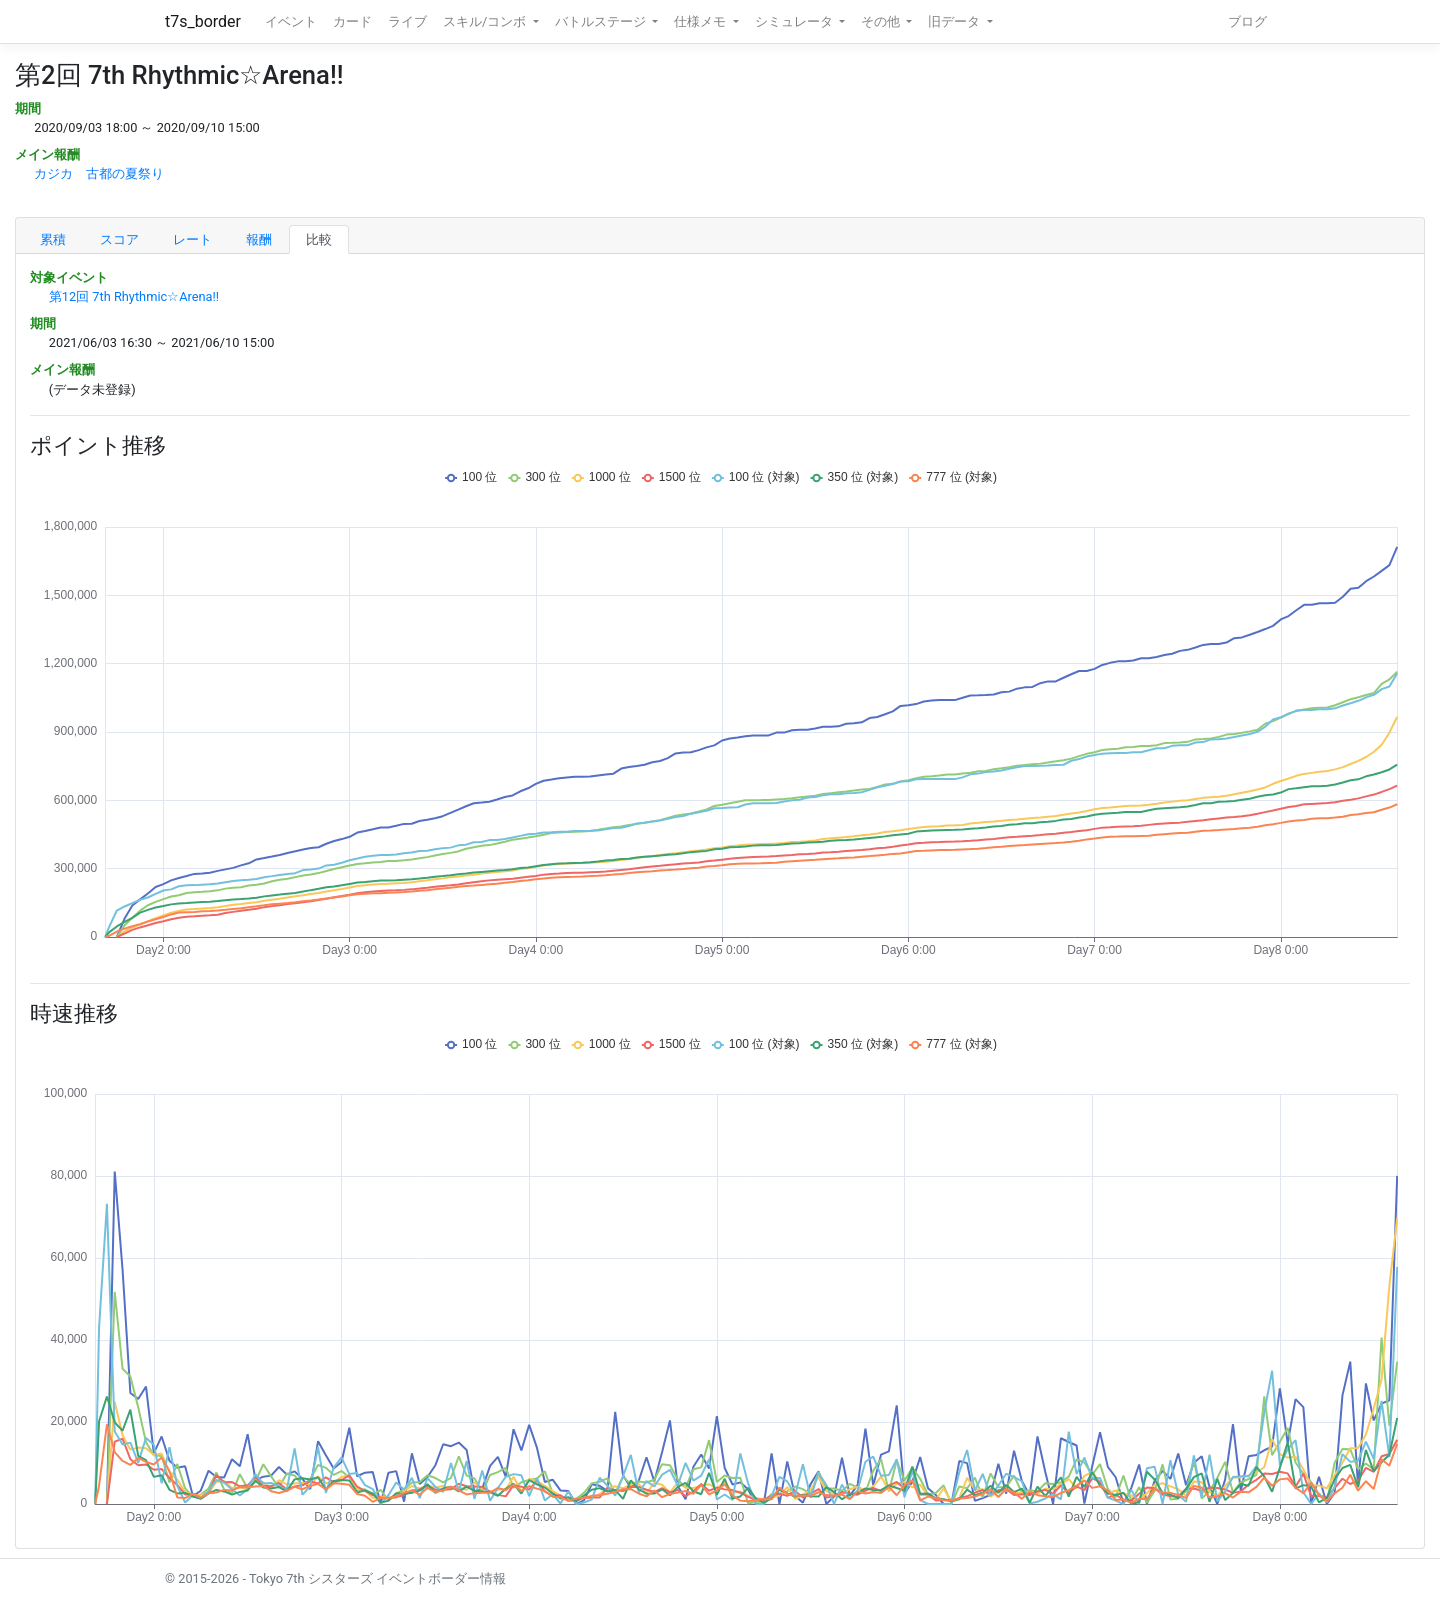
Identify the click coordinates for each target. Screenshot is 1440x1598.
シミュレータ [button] (795, 21)
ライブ (407, 21)
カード (352, 21)
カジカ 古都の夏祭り (99, 173)
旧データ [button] (955, 21)
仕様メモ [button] (701, 21)
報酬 (259, 239)
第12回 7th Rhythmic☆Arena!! (134, 296)
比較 (319, 239)
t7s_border (203, 21)
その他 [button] (882, 21)
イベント (291, 21)
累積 (53, 239)
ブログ (1247, 21)
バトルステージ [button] (602, 21)
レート (192, 239)
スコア (119, 239)
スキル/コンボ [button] (486, 21)
